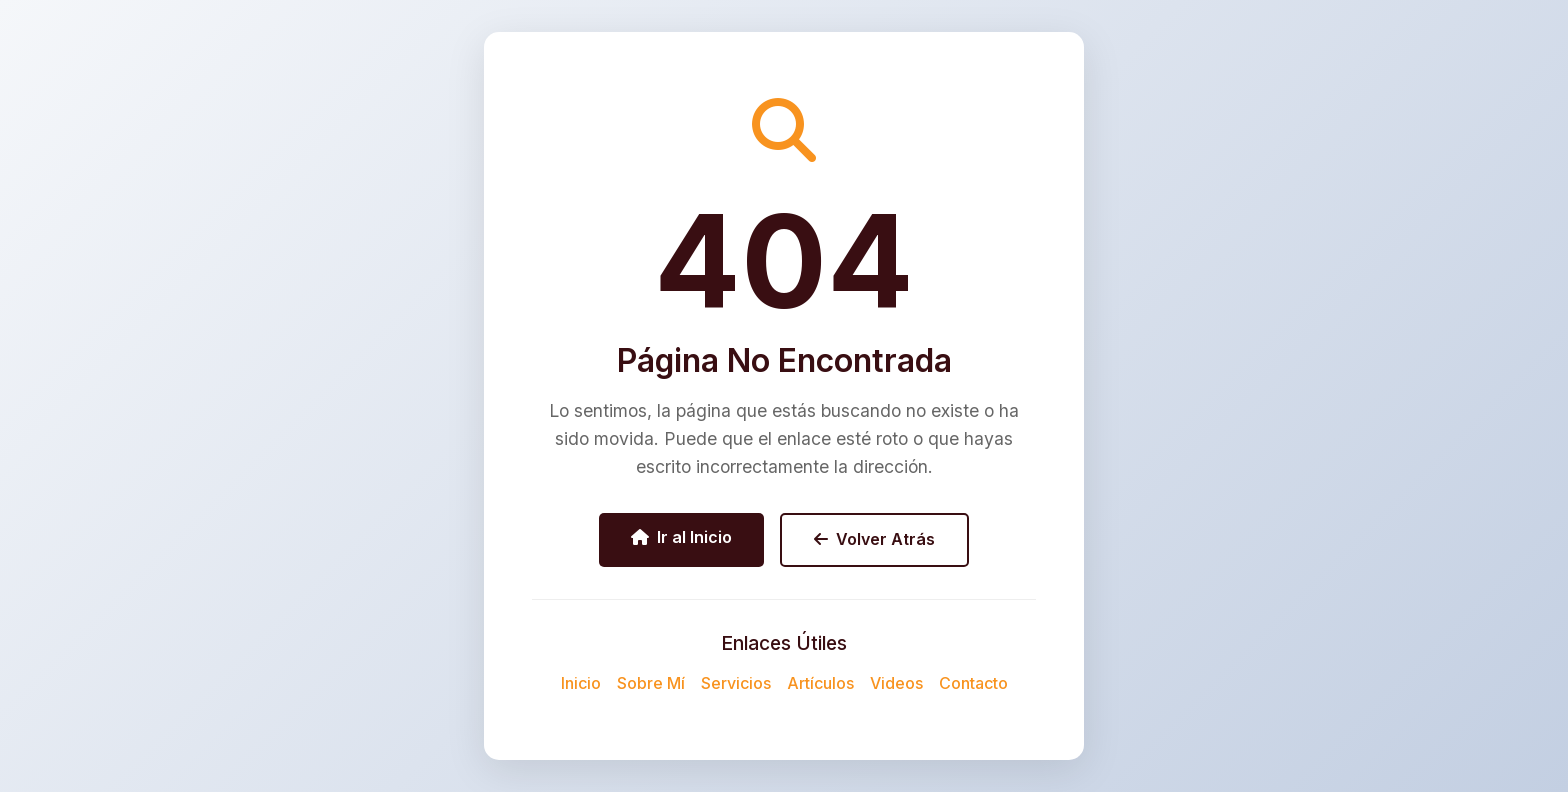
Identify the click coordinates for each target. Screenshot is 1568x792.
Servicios (736, 683)
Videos (896, 683)
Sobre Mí (651, 683)
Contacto (973, 683)
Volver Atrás (874, 539)
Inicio (581, 683)
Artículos (820, 683)
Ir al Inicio (681, 537)
